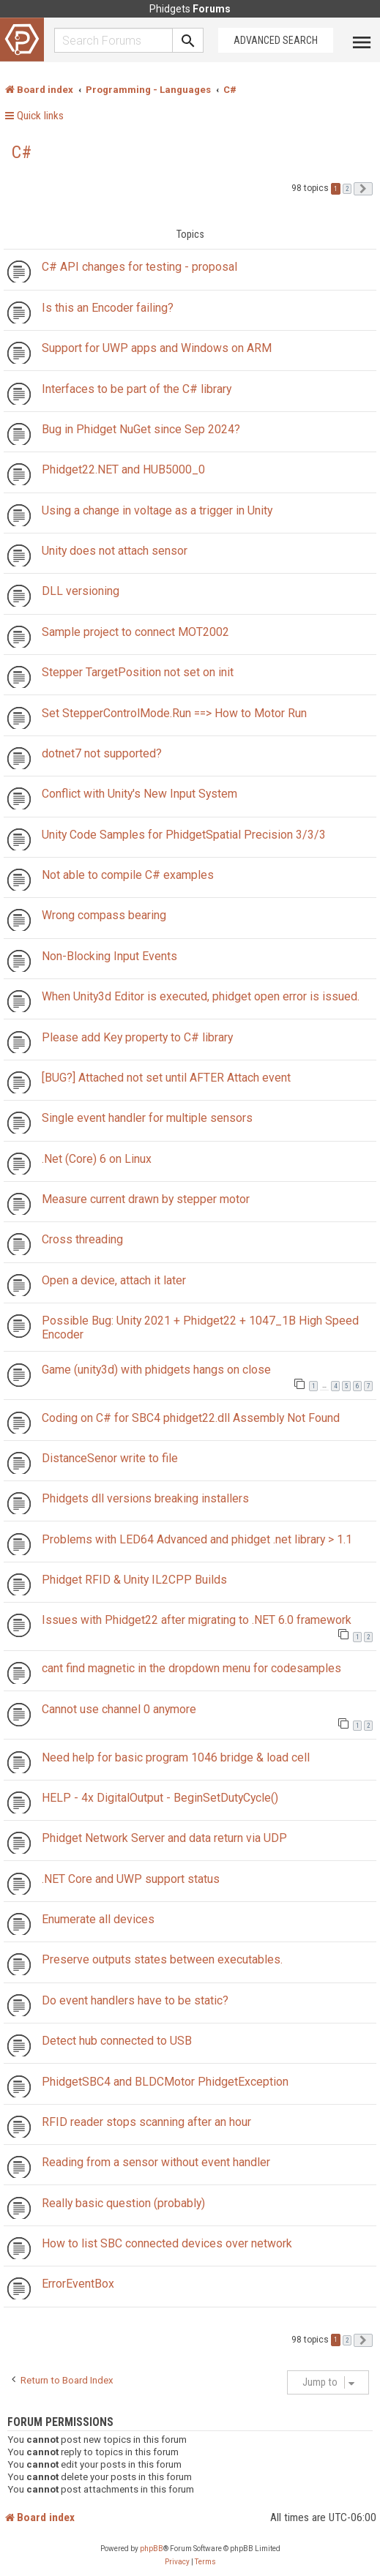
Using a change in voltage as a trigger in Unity (157, 510)
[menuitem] (177, 2562)
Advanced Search (276, 40)
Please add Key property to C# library (137, 1037)
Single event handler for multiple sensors (147, 1118)
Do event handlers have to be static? (135, 2000)
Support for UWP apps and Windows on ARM (157, 348)
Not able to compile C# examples (128, 875)
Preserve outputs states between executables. (162, 1959)
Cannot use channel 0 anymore (119, 1709)
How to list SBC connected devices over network (167, 2243)
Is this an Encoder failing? (108, 308)
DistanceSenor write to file (110, 1458)
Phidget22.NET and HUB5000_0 (123, 469)
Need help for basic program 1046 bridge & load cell (176, 1757)
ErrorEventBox (78, 2284)
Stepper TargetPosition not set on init (138, 672)
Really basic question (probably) (123, 2203)
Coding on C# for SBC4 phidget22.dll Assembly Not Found (191, 1418)
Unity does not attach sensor (114, 551)
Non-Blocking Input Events (109, 956)
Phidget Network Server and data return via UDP (164, 1838)
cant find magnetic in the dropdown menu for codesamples (191, 1668)
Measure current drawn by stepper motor (146, 1199)
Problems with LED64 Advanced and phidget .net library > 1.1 (197, 1539)
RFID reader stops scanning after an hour (146, 2122)
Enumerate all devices (98, 1919)
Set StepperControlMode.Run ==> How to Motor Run (174, 713)
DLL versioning (80, 591)
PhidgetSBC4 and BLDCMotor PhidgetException (165, 2082)
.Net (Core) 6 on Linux (97, 1159)
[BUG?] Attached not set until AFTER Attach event (166, 1078)
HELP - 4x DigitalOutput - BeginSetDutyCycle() (160, 1798)
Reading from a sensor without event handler (156, 2162)
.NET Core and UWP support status (131, 1879)
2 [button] (347, 188)
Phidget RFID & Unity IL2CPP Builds (134, 1580)
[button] (363, 188)
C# (21, 152)
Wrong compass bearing (104, 915)
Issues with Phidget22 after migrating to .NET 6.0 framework (196, 1620)
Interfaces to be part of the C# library (136, 389)
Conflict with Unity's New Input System (139, 794)
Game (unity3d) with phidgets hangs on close (156, 1370)
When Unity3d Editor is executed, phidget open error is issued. (200, 996)
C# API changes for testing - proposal (139, 267)
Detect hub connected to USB (117, 2041)
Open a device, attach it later (114, 1280)
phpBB (151, 2549)
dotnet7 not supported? (102, 753)
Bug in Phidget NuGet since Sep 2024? (141, 429)
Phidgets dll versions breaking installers (145, 1498)
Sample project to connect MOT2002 (135, 632)
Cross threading (82, 1239)
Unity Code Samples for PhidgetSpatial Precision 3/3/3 (184, 835)
